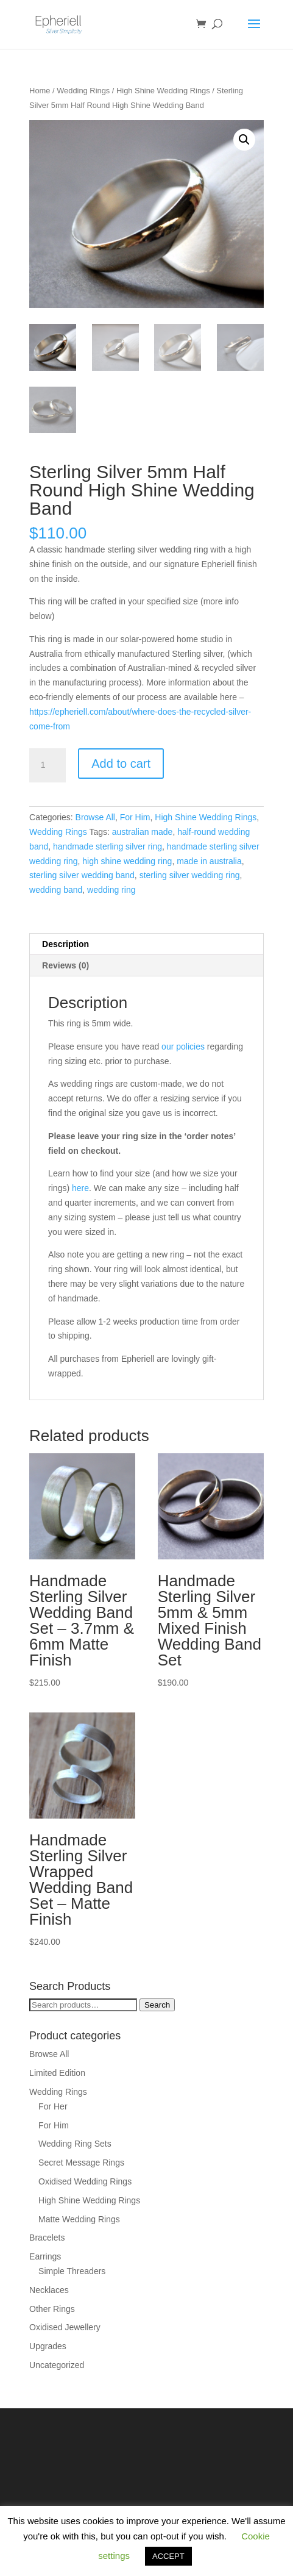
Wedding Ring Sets (74, 2143)
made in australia (209, 861)
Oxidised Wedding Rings (85, 2181)
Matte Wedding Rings (79, 2219)
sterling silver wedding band (82, 875)
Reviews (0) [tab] (65, 965)
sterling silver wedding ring (189, 875)
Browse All (95, 817)
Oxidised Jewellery (65, 2327)
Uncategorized (56, 2365)
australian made (142, 832)
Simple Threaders (71, 2271)
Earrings (45, 2256)
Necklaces (49, 2290)
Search (157, 2004)
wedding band (55, 890)
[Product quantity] (47, 765)
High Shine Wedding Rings (163, 90)
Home (39, 90)
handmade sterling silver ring (107, 846)
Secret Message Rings (81, 2162)
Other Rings (52, 2309)
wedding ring (111, 890)
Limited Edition (57, 2073)
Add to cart (120, 763)
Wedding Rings (83, 90)
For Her (52, 2106)
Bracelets (47, 2237)
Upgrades (47, 2346)
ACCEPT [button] (168, 2556)
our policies (183, 1046)
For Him (135, 817)
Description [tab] (65, 944)
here (80, 1188)
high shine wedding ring (127, 861)
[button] (244, 140)
